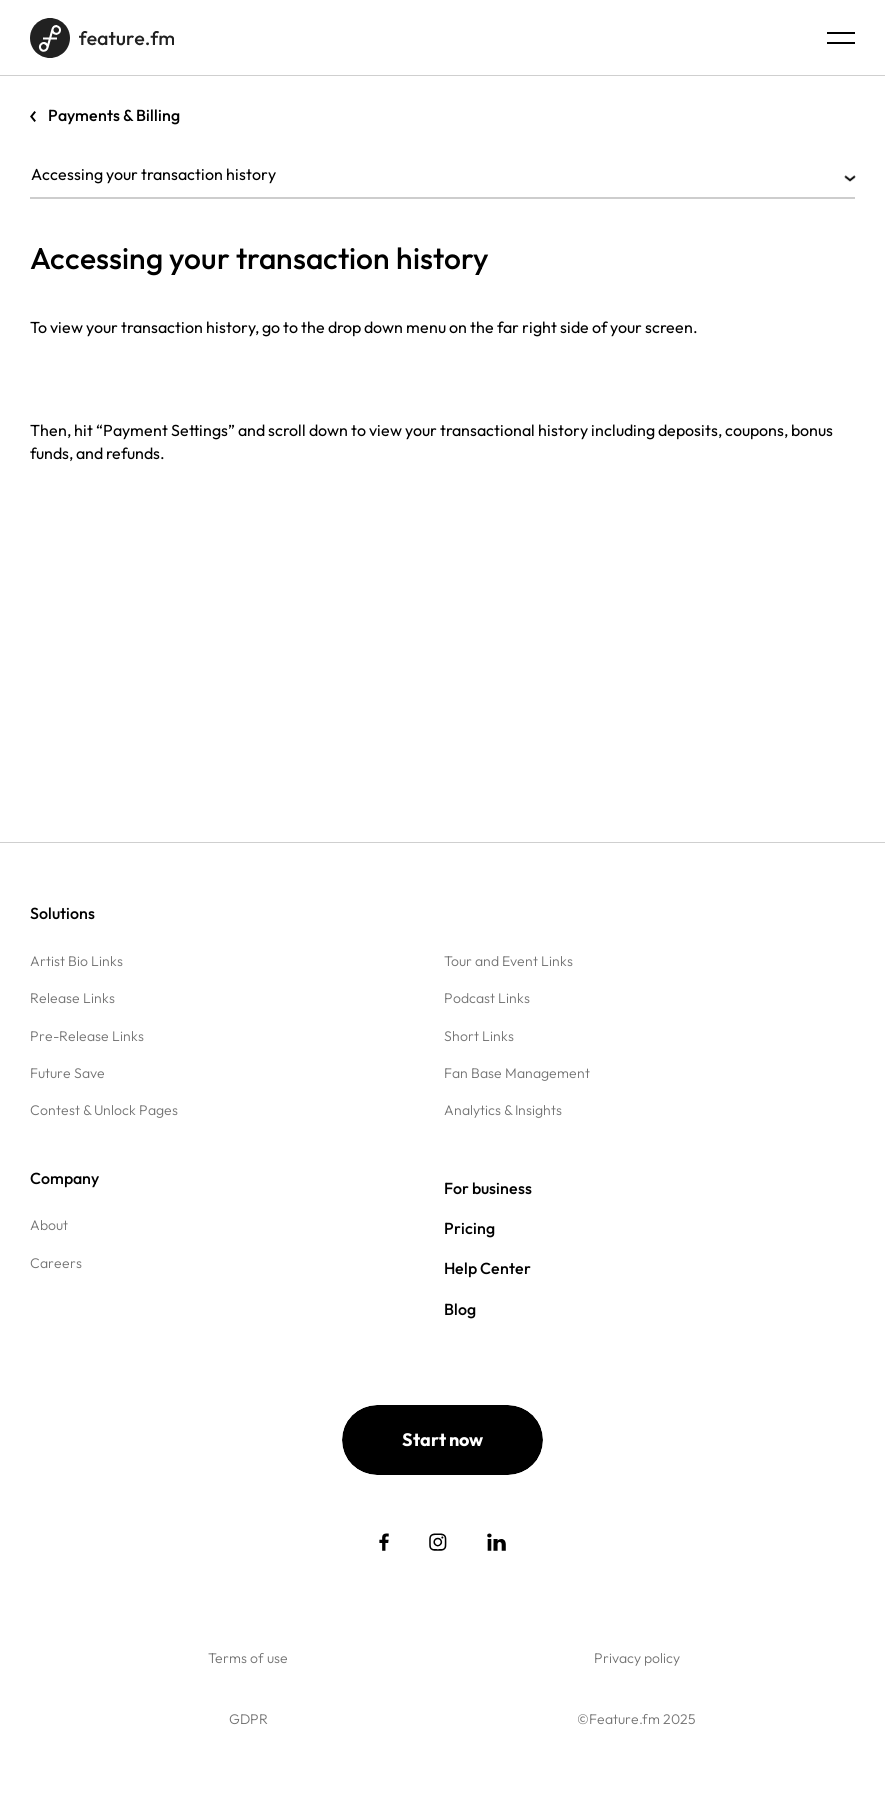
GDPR (248, 1719)
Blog (460, 1309)
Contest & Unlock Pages (104, 1110)
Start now (442, 1439)
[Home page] (102, 38)
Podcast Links (487, 998)
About (49, 1225)
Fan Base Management (517, 1073)
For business (488, 1188)
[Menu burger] (841, 38)
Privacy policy (637, 1658)
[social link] (384, 1542)
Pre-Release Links (87, 1036)
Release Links (72, 998)
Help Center (487, 1268)
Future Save (67, 1073)
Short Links (479, 1036)
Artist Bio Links (76, 961)
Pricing (469, 1228)
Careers (56, 1263)
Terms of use (248, 1658)
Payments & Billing (114, 115)
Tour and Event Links (508, 961)
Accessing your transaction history (442, 174)
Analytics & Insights (503, 1110)
